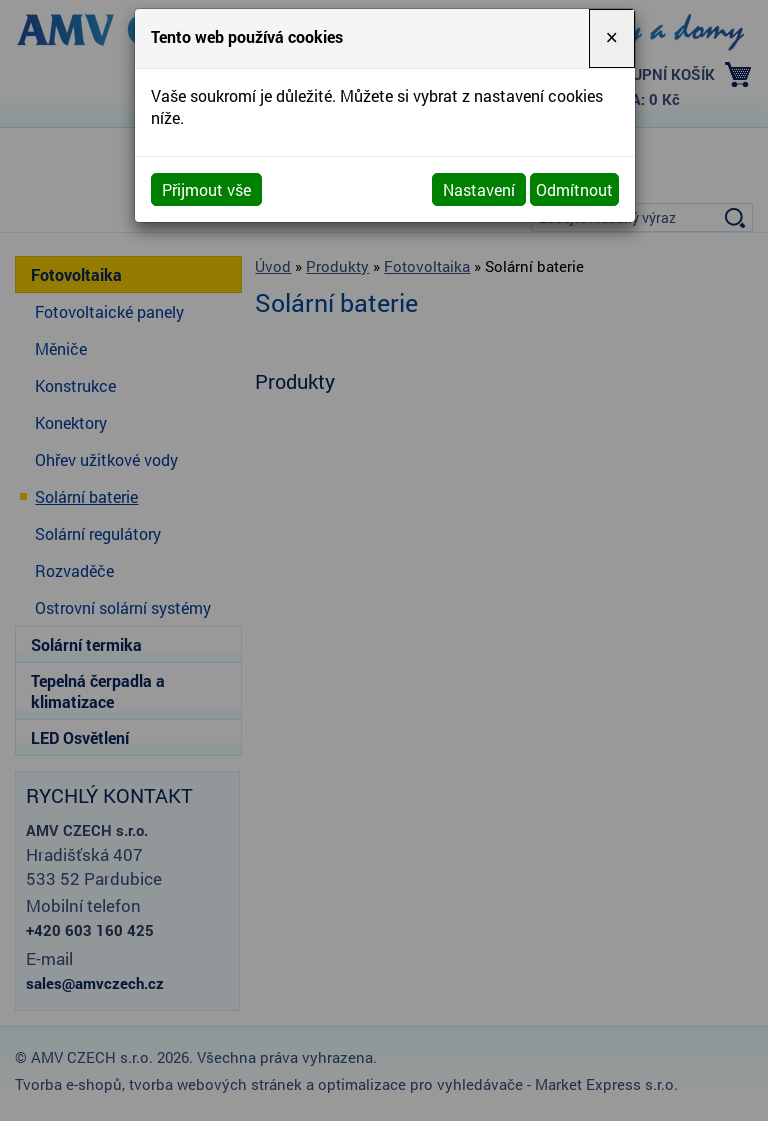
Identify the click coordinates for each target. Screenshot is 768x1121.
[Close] (612, 38)
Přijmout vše (206, 189)
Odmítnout (574, 189)
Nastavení (479, 189)
